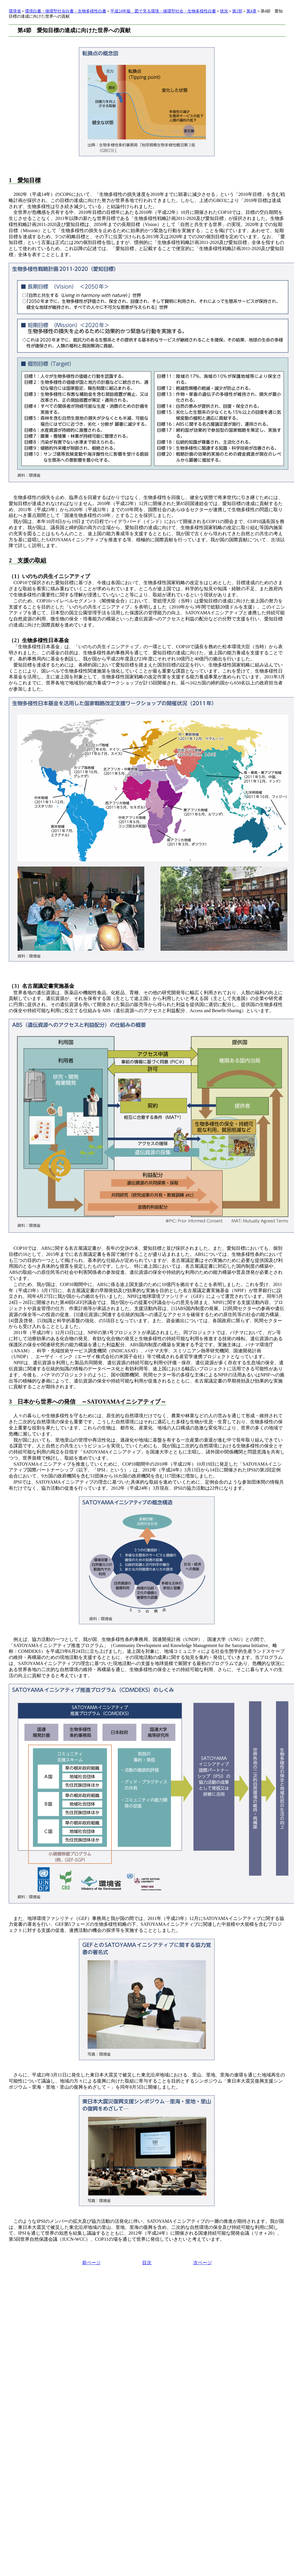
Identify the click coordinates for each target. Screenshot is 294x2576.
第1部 (237, 11)
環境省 (15, 11)
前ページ (91, 2262)
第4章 (251, 11)
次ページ (202, 2262)
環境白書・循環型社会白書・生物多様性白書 (65, 11)
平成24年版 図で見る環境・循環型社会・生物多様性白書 (163, 11)
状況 (224, 11)
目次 (146, 2262)
